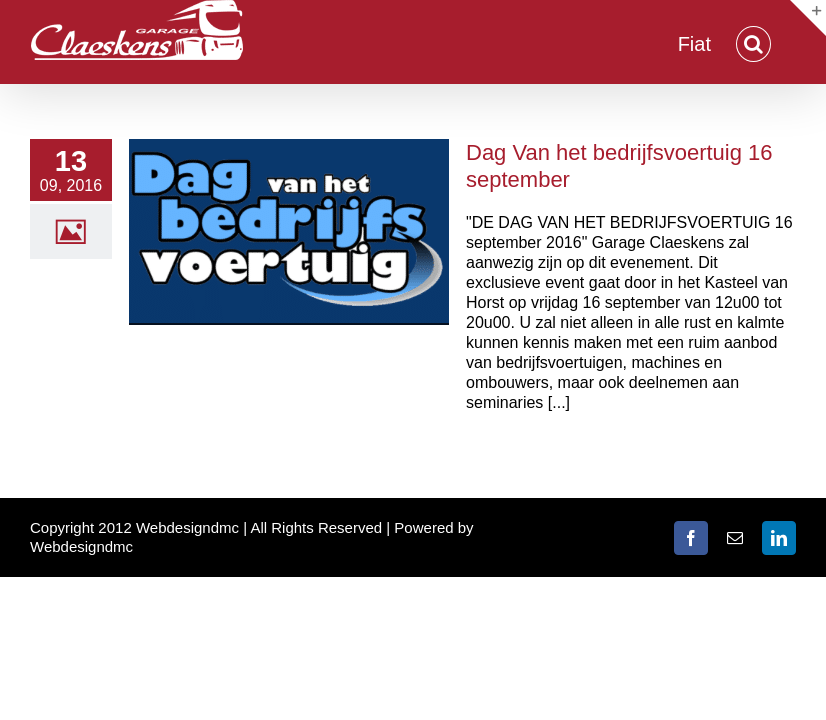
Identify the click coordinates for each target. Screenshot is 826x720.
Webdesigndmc (81, 546)
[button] (753, 42)
